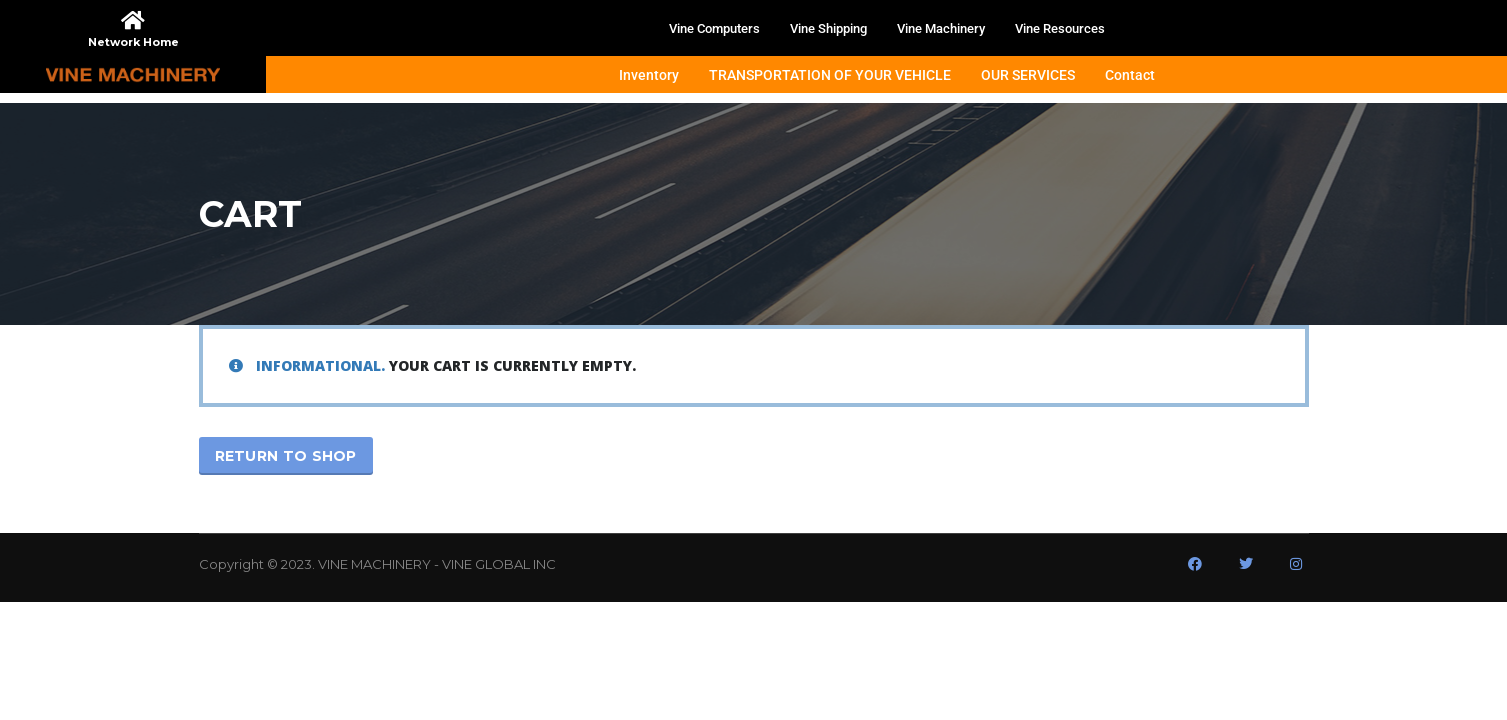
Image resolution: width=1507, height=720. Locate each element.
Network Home (133, 42)
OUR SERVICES (1028, 75)
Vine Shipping (828, 28)
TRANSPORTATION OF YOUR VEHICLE (830, 75)
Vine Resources (1060, 28)
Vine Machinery (941, 28)
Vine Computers (714, 28)
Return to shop (286, 456)
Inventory (649, 75)
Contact (1130, 75)
